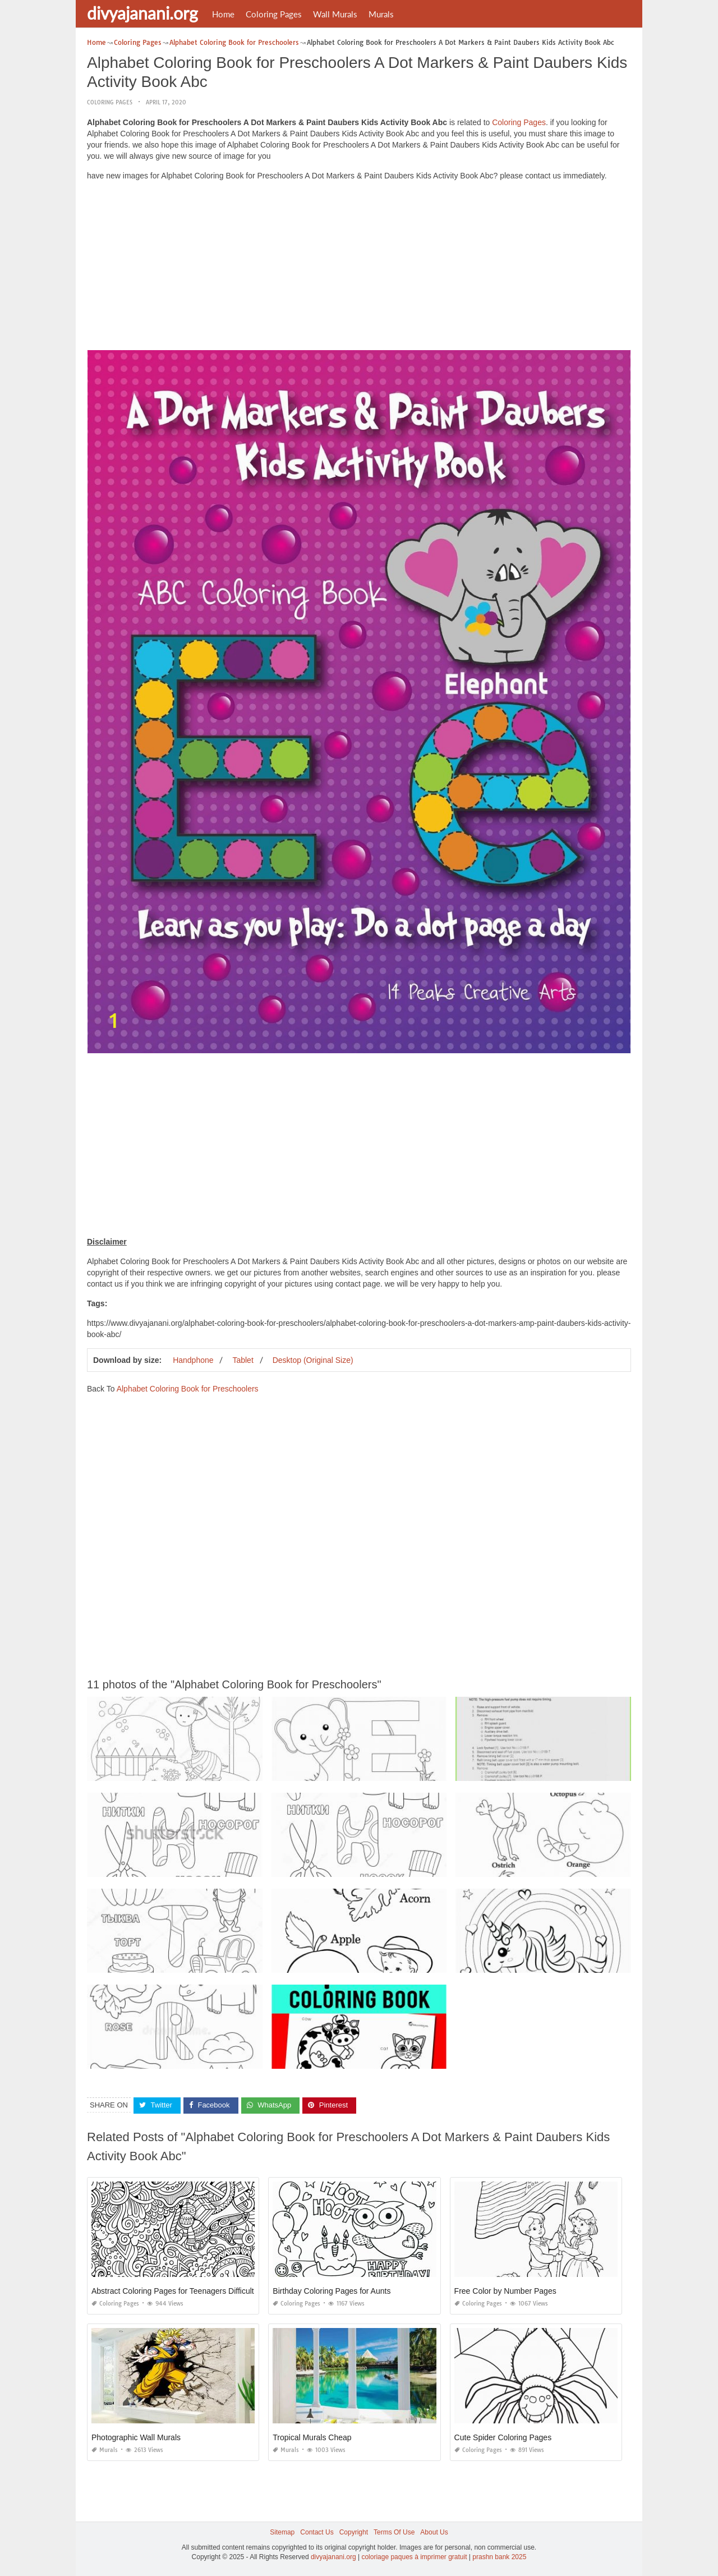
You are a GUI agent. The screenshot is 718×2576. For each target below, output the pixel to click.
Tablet (242, 1360)
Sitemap (282, 2532)
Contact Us (316, 2532)
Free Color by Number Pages (505, 2290)
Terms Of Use (394, 2532)
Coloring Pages (274, 14)
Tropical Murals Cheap (312, 2437)
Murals (381, 14)
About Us (434, 2532)
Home (223, 14)
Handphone (193, 1360)
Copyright (353, 2532)
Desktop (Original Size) (313, 1360)
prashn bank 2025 (499, 2557)
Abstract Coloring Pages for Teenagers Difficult (172, 2290)
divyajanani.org (142, 13)
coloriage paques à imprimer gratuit (414, 2557)
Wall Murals (335, 14)
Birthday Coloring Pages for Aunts (331, 2290)
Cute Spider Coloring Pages (503, 2437)
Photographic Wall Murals (136, 2437)
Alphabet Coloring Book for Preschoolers (188, 1388)
